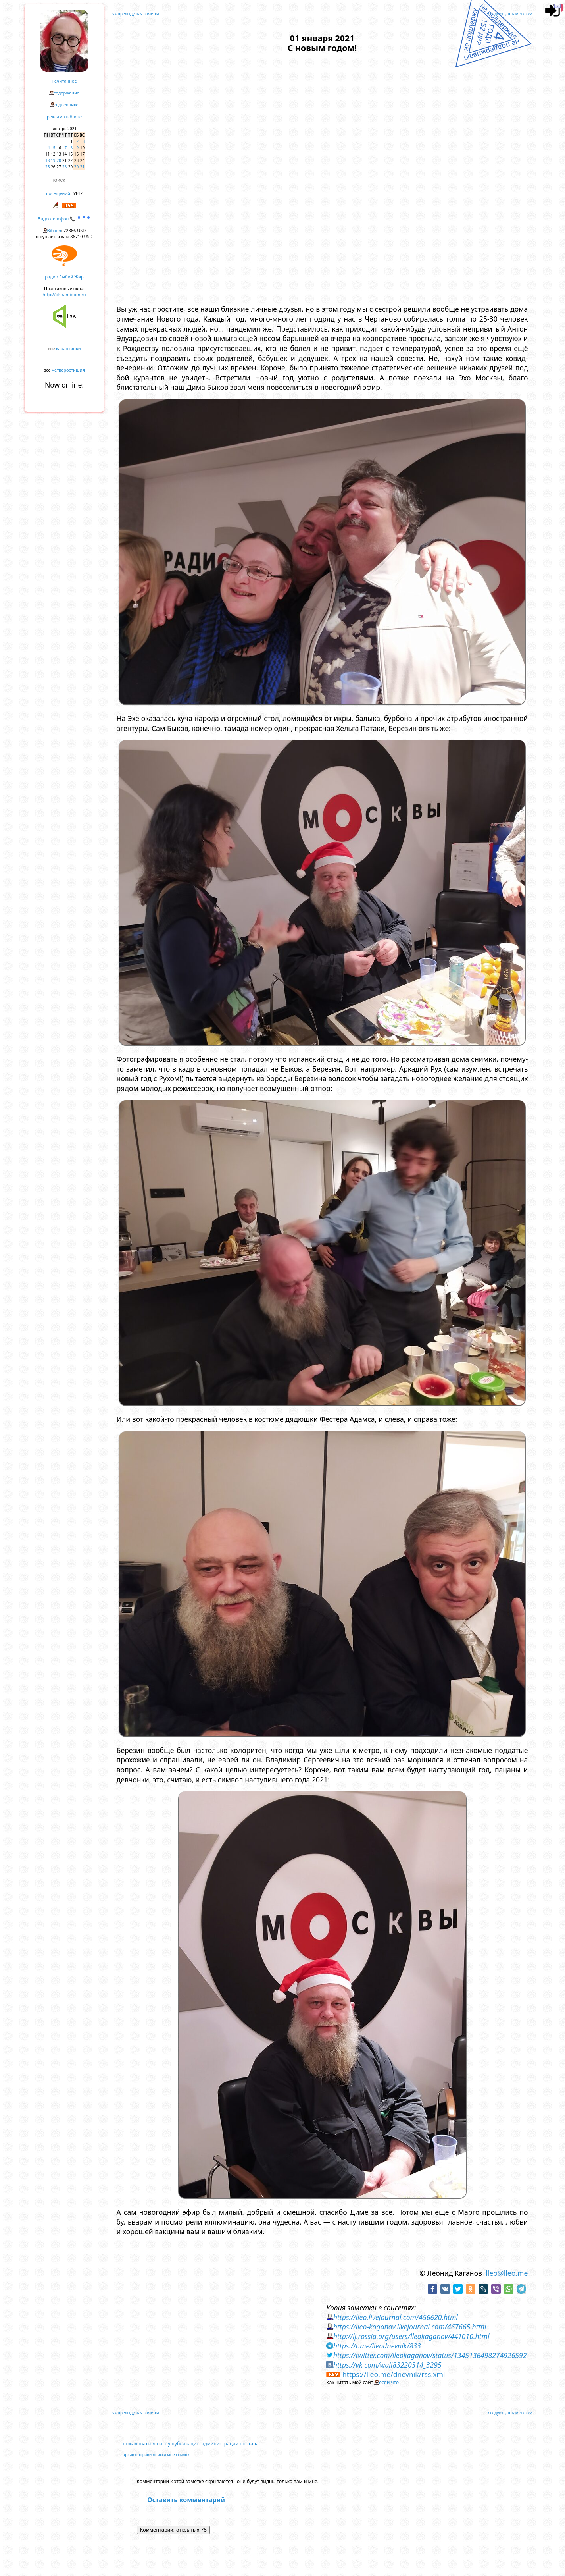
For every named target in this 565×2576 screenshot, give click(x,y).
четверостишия (68, 370)
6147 (78, 193)
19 (53, 160)
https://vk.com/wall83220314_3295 (387, 2365)
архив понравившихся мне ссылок (156, 2454)
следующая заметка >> (510, 14)
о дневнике (66, 105)
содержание (66, 93)
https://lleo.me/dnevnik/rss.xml (393, 2374)
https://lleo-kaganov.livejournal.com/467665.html (409, 2326)
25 (47, 167)
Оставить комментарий (186, 2499)
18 (47, 160)
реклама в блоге (64, 117)
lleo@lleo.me (507, 2273)
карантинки (68, 348)
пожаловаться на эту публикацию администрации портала (191, 2443)
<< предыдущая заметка (135, 14)
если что (389, 2382)
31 (82, 167)
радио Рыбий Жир (64, 277)
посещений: (58, 193)
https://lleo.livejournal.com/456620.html (395, 2317)
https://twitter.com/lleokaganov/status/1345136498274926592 (430, 2355)
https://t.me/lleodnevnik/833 (377, 2345)
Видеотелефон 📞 (64, 219)
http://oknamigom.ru (64, 294)
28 (64, 167)
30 (76, 167)
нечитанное (64, 81)
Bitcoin (54, 230)
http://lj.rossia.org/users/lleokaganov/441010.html (411, 2336)
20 (59, 160)
